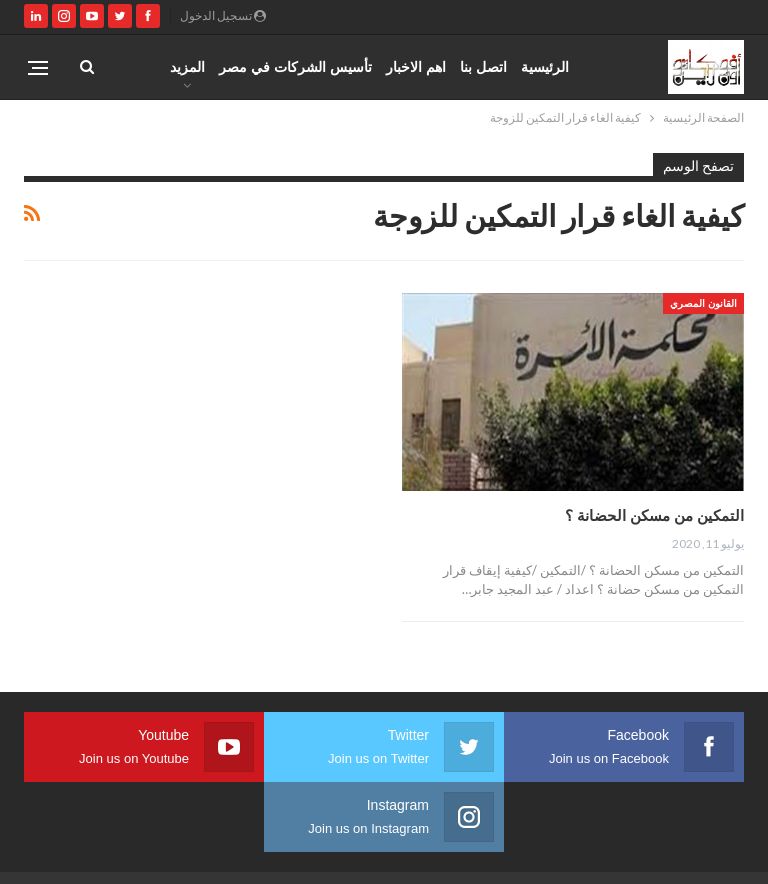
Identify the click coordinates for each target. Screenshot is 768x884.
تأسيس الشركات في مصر (295, 66)
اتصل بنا (483, 66)
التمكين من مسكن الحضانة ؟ (654, 515)
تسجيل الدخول (223, 15)
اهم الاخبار (416, 66)
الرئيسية (545, 66)
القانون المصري (703, 303)
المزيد (187, 66)
